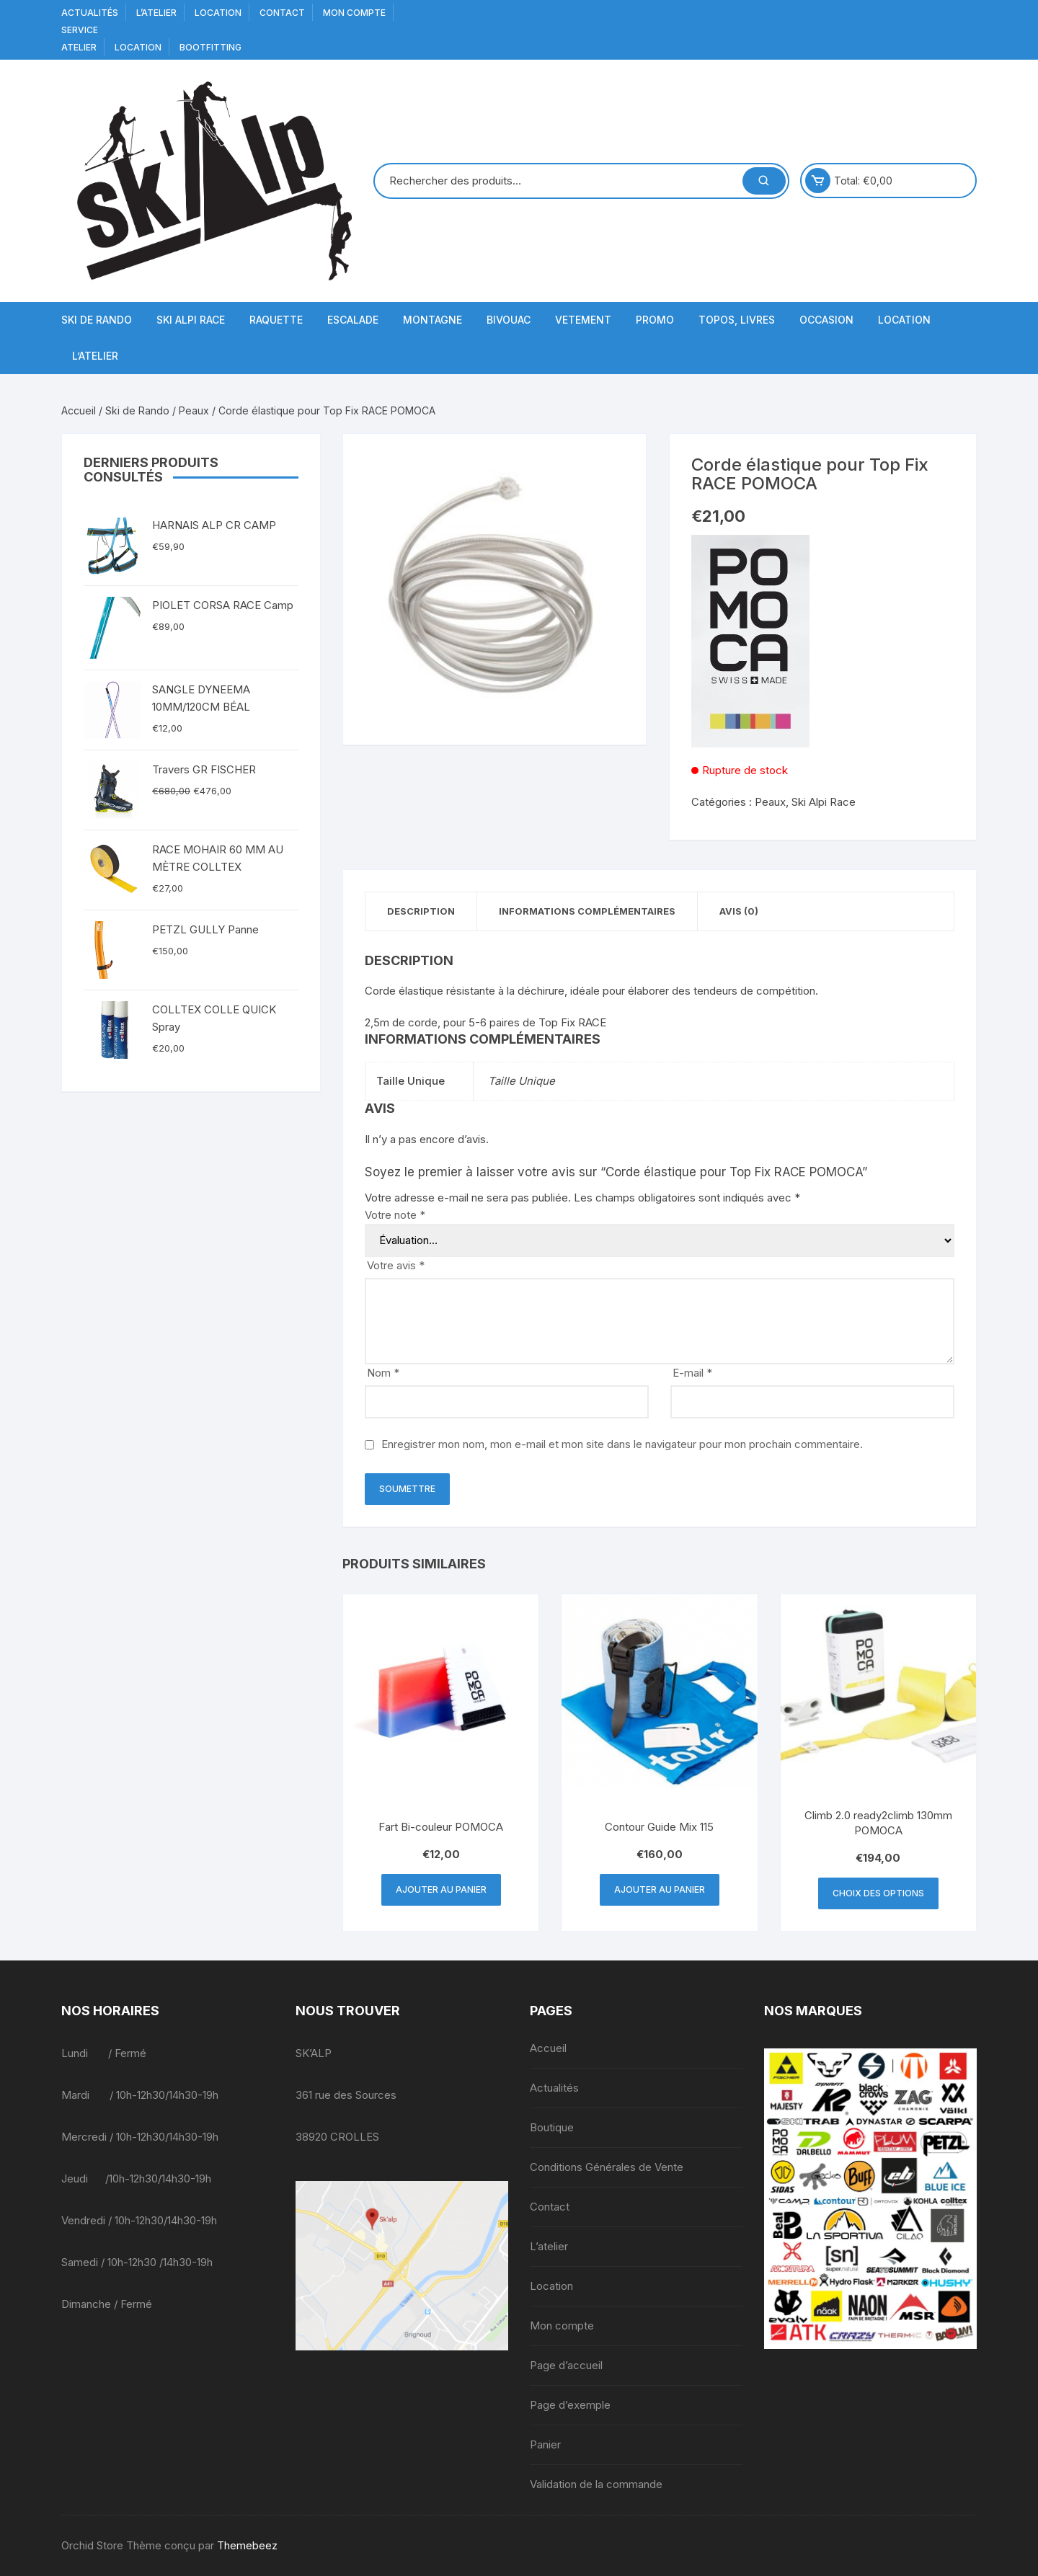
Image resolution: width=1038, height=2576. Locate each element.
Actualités (89, 12)
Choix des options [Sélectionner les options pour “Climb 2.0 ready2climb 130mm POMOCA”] (878, 1893)
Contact (282, 12)
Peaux (194, 410)
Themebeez (247, 2545)
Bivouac (509, 320)
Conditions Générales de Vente (606, 2167)
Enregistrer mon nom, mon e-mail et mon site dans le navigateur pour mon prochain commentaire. (622, 1444)
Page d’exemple (570, 2405)
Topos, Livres (736, 320)
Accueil (78, 410)
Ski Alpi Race (190, 320)
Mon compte (354, 12)
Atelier (79, 47)
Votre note (395, 1215)
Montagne (432, 320)
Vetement (583, 320)
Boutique (552, 2127)
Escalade (352, 320)
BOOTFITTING (210, 47)
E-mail (692, 1373)
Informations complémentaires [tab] (587, 911)
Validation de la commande (596, 2484)
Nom (383, 1373)
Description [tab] (421, 911)
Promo (655, 320)
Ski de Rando (96, 320)
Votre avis (396, 1265)
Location (218, 12)
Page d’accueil (566, 2365)
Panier (545, 2444)
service (79, 30)
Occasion (826, 320)
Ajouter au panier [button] (441, 1889)
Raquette (276, 320)
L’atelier (156, 12)
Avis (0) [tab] (738, 911)
